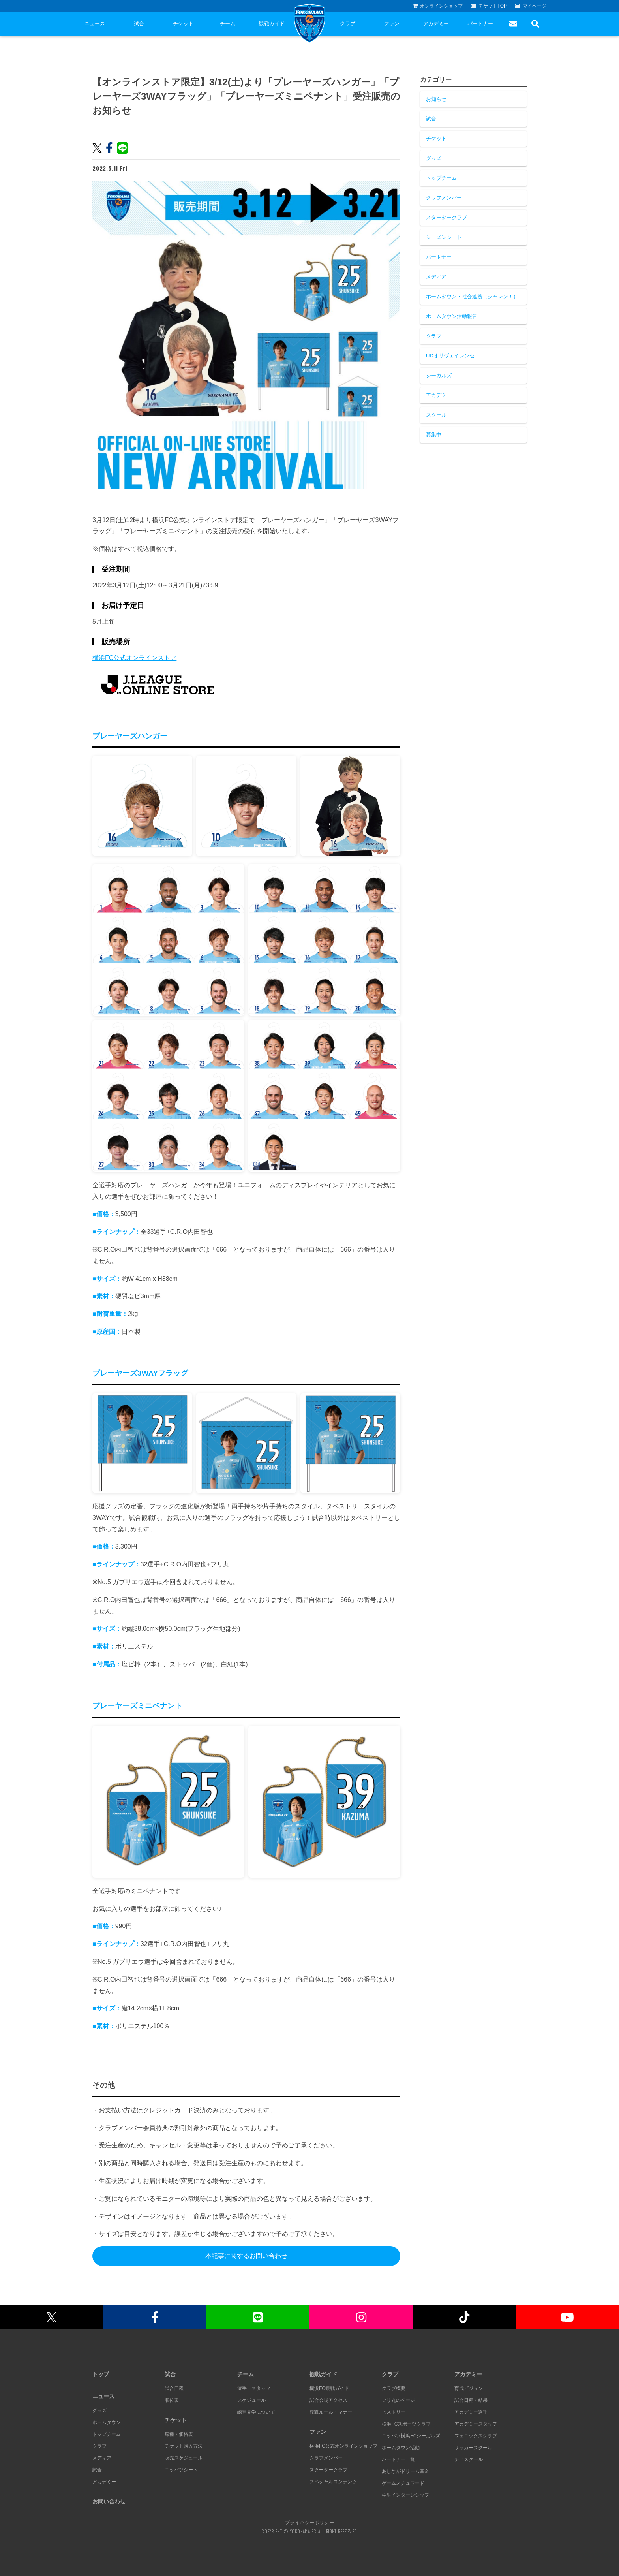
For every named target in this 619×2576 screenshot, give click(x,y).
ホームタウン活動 (401, 2447)
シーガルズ (439, 375)
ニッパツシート (181, 2470)
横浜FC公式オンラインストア (134, 657)
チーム (227, 23)
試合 (139, 23)
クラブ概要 (393, 2388)
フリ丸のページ (398, 2400)
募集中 (433, 435)
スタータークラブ (446, 217)
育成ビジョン (468, 2388)
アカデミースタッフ (475, 2424)
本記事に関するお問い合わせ (246, 2256)
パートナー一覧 (398, 2459)
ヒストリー (393, 2412)
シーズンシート (444, 237)
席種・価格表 (179, 2434)
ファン (392, 23)
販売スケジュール (184, 2458)
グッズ (433, 158)
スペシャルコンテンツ (333, 2481)
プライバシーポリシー (309, 2522)
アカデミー (436, 23)
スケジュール (251, 2400)
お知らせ (436, 99)
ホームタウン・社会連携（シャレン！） (472, 296)
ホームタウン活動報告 (451, 316)
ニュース (94, 23)
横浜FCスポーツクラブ (406, 2424)
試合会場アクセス (328, 2400)
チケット (183, 23)
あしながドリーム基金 (405, 2471)
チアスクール (468, 2459)
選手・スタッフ (253, 2388)
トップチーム (441, 178)
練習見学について (256, 2412)
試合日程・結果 (471, 2400)
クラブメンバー (444, 198)
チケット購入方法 (184, 2446)
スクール (436, 415)
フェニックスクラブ (475, 2436)
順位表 (172, 2400)
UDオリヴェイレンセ (450, 356)
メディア (436, 277)
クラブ (347, 23)
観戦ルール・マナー (331, 2412)
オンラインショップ (438, 6)
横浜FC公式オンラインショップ (343, 2446)
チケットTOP (489, 6)
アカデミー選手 (471, 2412)
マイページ (530, 6)
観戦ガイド (272, 23)
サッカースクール (473, 2447)
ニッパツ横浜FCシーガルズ (411, 2436)
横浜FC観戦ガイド (329, 2388)
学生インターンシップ (405, 2495)
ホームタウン (106, 2422)
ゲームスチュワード (403, 2483)
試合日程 (174, 2388)
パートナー (480, 23)
